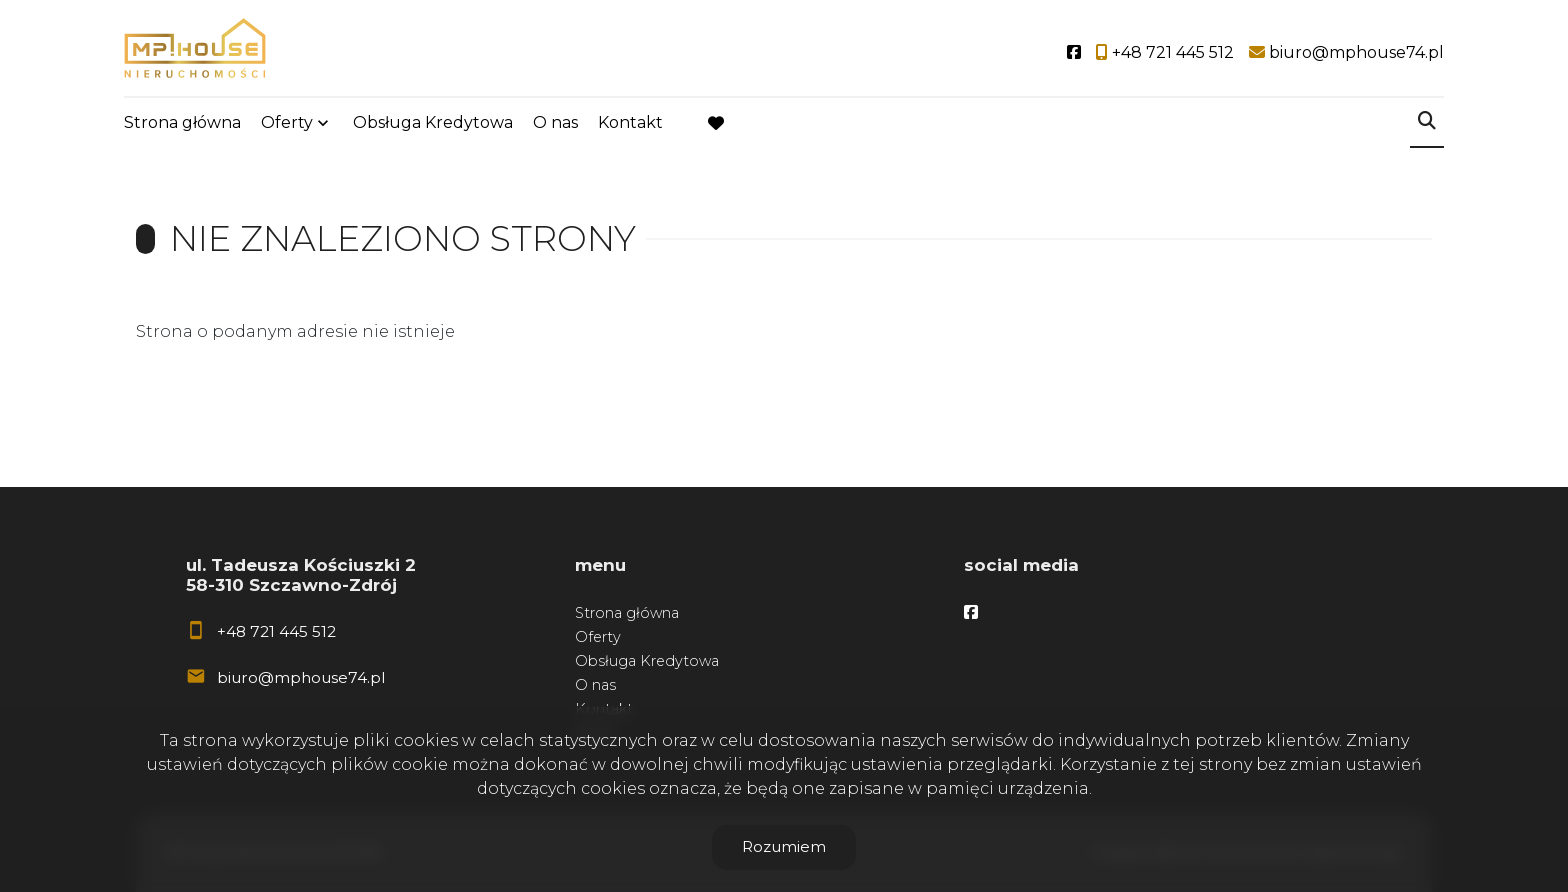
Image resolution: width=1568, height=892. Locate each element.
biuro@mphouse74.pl (301, 677)
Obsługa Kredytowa (433, 122)
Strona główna (182, 122)
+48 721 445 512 (276, 631)
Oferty (287, 122)
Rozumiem (784, 846)
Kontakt (630, 122)
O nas (555, 122)
